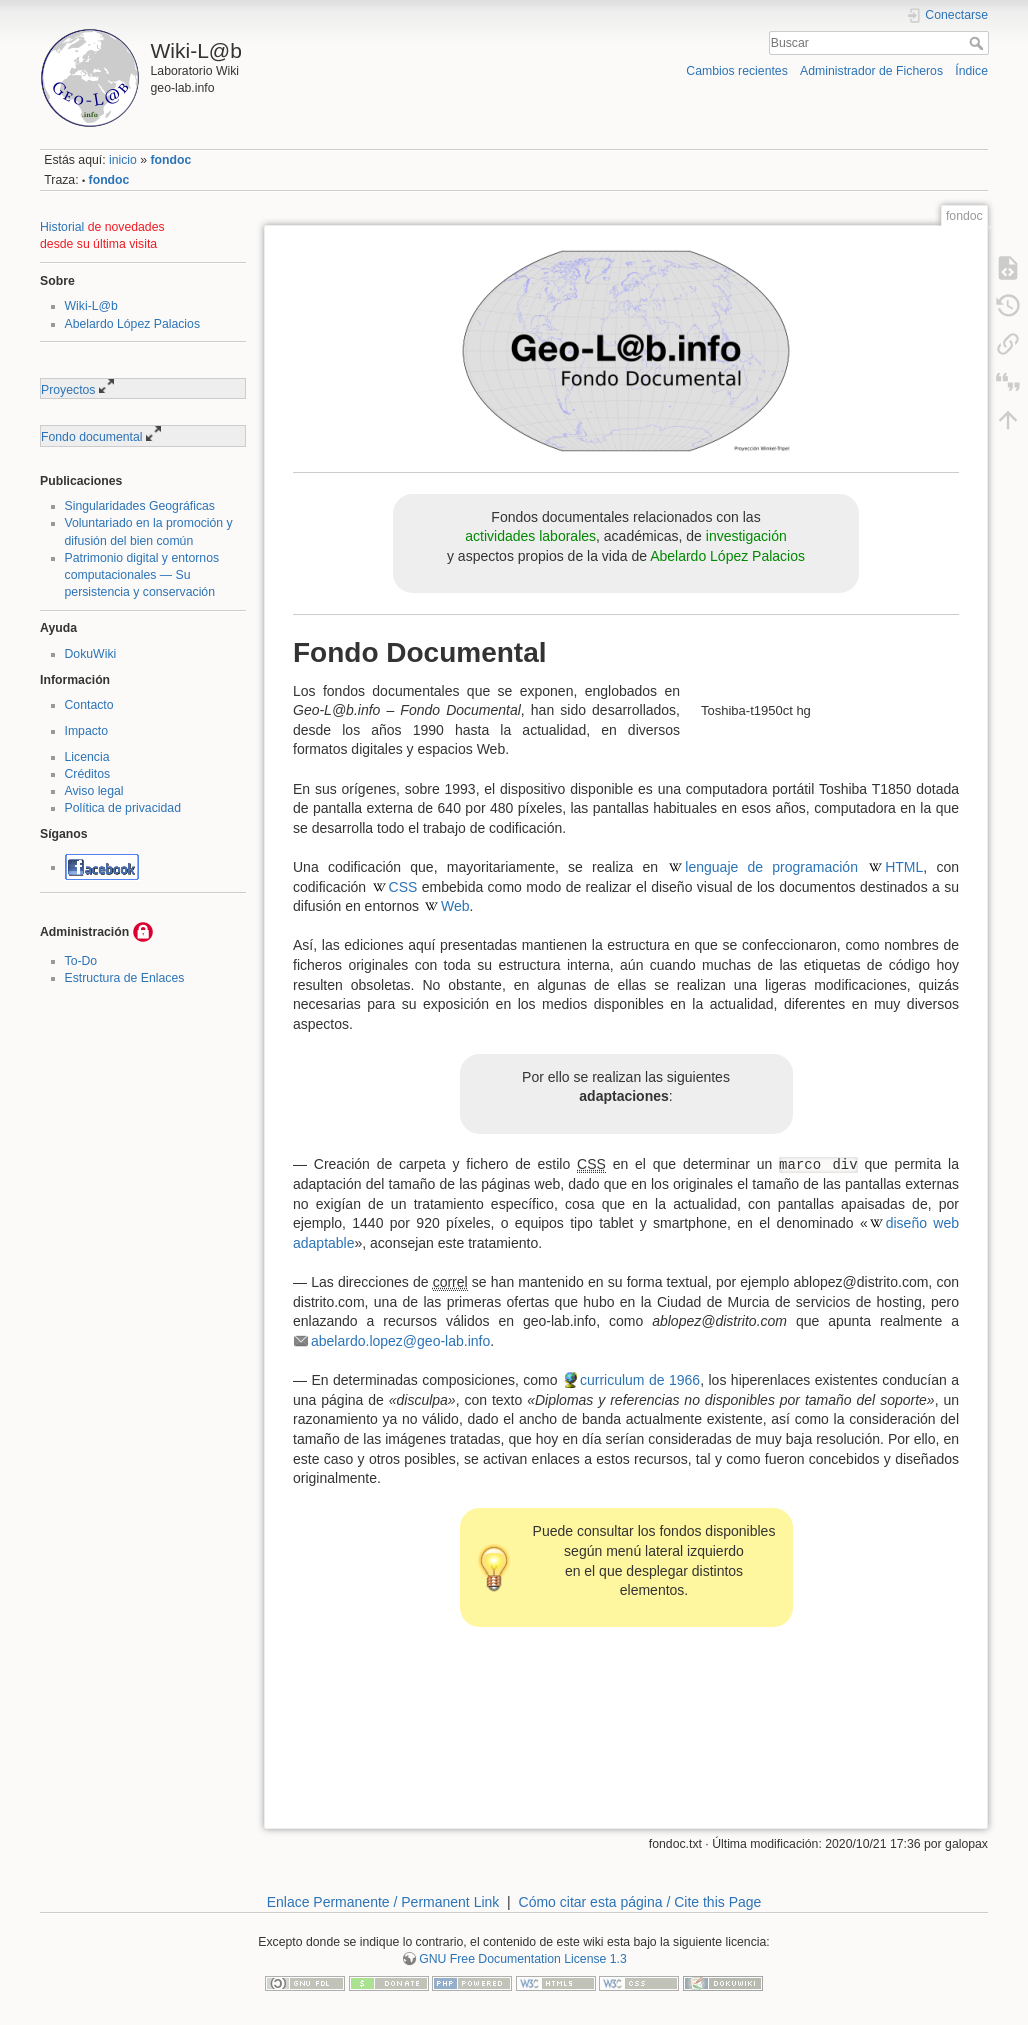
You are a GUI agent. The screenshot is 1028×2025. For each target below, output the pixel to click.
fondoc (171, 160)
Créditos (88, 774)
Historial (62, 227)
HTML (904, 867)
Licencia (87, 757)
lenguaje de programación (771, 867)
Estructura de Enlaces (125, 978)
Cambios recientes (736, 71)
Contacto (89, 705)
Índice (971, 71)
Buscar (978, 43)
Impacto (87, 731)
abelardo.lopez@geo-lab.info (400, 1341)
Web (455, 906)
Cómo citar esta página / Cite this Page (640, 1902)
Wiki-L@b (91, 306)
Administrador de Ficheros (871, 71)
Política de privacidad (123, 808)
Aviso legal (94, 791)
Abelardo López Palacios (133, 324)
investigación (746, 536)
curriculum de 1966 (640, 1380)
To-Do (81, 961)
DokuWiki (91, 654)
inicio (123, 160)
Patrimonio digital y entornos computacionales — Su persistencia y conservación (142, 575)
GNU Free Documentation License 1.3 (523, 1959)
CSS (403, 887)
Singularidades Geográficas (140, 506)
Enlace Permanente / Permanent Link (383, 1902)
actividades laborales (530, 536)
